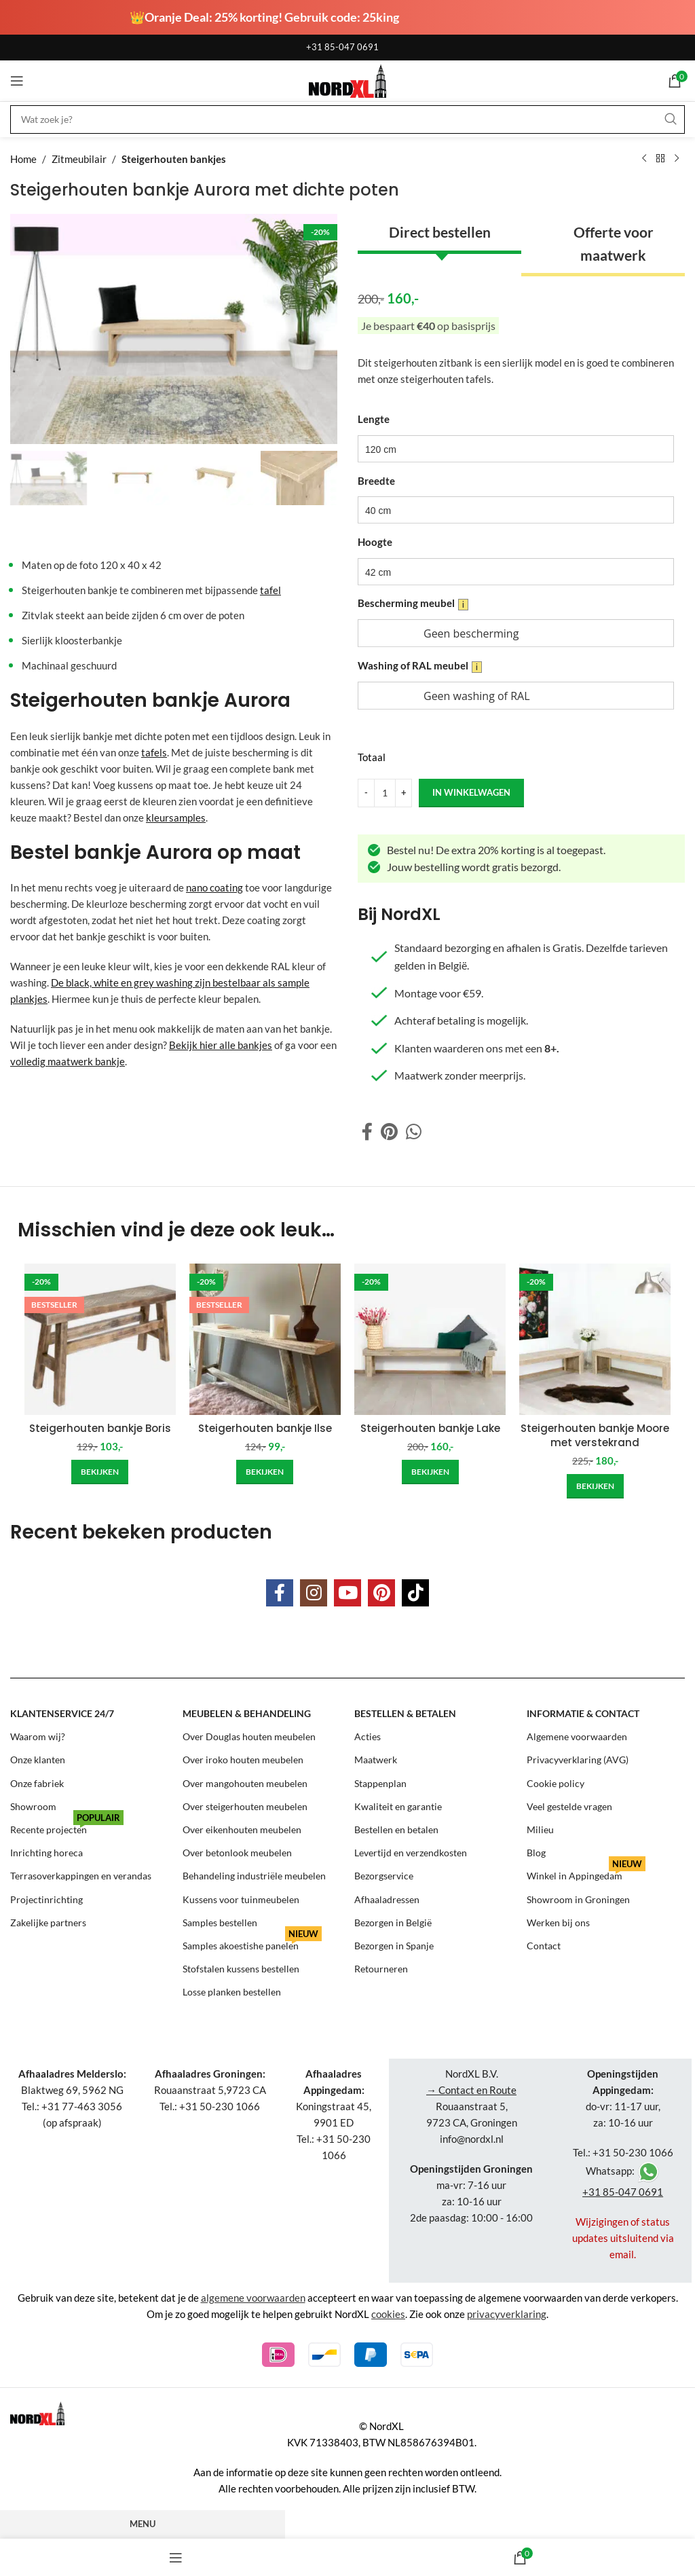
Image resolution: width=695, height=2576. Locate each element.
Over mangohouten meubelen (245, 1783)
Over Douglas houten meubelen (249, 1736)
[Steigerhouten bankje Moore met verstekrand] (595, 1339)
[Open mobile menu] (17, 80)
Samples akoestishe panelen (252, 1942)
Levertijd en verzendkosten (410, 1852)
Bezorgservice (383, 1875)
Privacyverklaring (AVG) (577, 1759)
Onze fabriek (37, 1783)
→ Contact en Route (471, 2090)
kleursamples (176, 817)
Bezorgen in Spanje (394, 1945)
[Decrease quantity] (366, 792)
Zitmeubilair (79, 159)
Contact (544, 1945)
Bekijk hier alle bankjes (220, 1045)
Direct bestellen (440, 231)
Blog (536, 1852)
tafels (154, 752)
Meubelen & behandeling (247, 1713)
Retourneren (381, 1968)
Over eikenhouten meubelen (242, 1829)
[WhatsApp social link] (414, 1132)
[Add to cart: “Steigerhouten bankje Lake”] (430, 1472)
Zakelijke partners (48, 1922)
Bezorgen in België (393, 1922)
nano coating (214, 887)
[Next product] (677, 159)
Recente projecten (67, 1826)
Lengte (374, 419)
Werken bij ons (558, 1922)
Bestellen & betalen (405, 1713)
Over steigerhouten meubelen (245, 1806)
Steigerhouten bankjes (173, 159)
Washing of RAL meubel (420, 666)
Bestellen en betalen (396, 1829)
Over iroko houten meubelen (243, 1759)
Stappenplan (380, 1783)
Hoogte (375, 542)
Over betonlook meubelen (237, 1852)
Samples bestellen (220, 1922)
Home (23, 159)
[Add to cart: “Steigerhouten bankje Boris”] (99, 1472)
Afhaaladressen (386, 1899)
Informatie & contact (583, 1713)
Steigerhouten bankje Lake (430, 1428)
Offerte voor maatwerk (614, 243)
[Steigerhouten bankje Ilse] (265, 1339)
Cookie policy (555, 1783)
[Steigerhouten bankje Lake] (430, 1339)
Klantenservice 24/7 (62, 1713)
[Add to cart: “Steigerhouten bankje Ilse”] (264, 1472)
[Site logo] (347, 79)
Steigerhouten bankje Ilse (265, 1428)
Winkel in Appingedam (586, 1872)
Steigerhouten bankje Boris (100, 1428)
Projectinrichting (46, 1899)
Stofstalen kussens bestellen (241, 1968)
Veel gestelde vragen (569, 1806)
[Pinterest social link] (389, 1132)
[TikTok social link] (415, 1592)
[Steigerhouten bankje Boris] (100, 1339)
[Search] (347, 119)
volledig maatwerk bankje (67, 1061)
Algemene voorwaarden (577, 1736)
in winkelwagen (471, 791)
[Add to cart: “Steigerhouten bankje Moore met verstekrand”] (595, 1486)
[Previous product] (644, 159)
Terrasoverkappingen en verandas (80, 1875)
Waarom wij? (37, 1736)
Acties (367, 1736)
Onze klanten (37, 1759)
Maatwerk (375, 1759)
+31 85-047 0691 (342, 46)
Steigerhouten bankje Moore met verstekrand (595, 1435)
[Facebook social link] (367, 1132)
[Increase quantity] (403, 792)
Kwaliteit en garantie (398, 1806)
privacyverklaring (506, 2314)
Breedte (376, 480)
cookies (388, 2314)
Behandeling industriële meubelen (254, 1875)
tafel (270, 590)
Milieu (540, 1829)
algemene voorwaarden (253, 2298)
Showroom (33, 1806)
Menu (142, 2523)
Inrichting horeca (46, 1852)
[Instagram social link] (313, 1592)
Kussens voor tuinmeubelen (241, 1899)
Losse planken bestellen (232, 1992)
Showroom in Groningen (578, 1899)
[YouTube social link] (347, 1592)
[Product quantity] (385, 792)
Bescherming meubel (413, 603)
